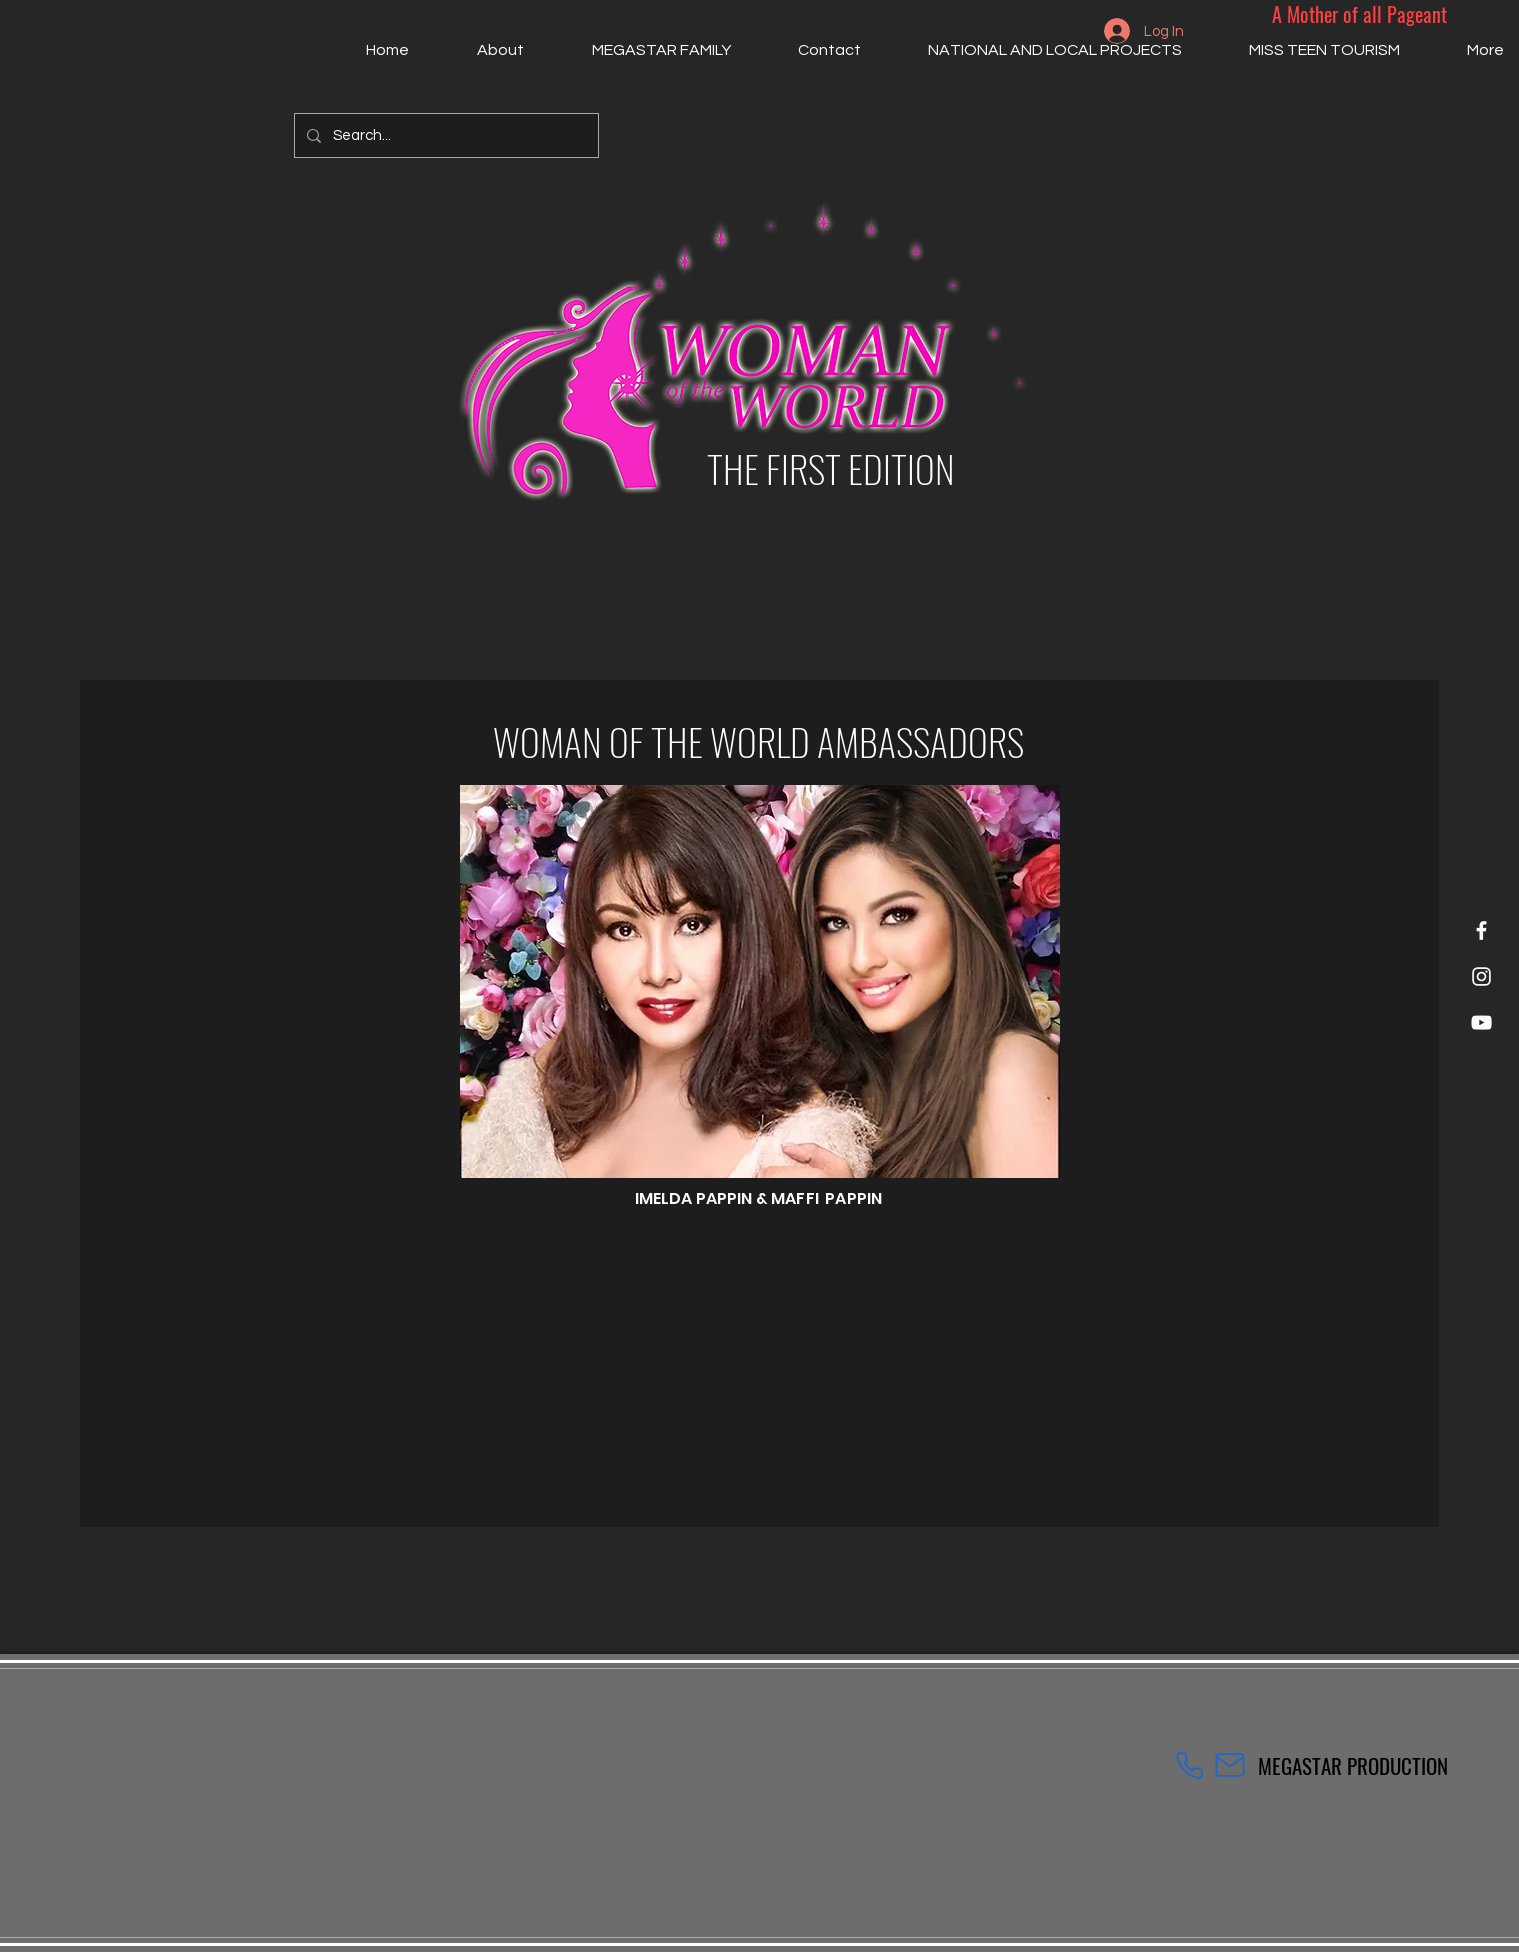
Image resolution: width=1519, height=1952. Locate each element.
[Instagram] (1481, 976)
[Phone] (1190, 1765)
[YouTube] (1481, 1022)
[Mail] (1230, 1765)
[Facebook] (1481, 930)
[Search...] (444, 135)
